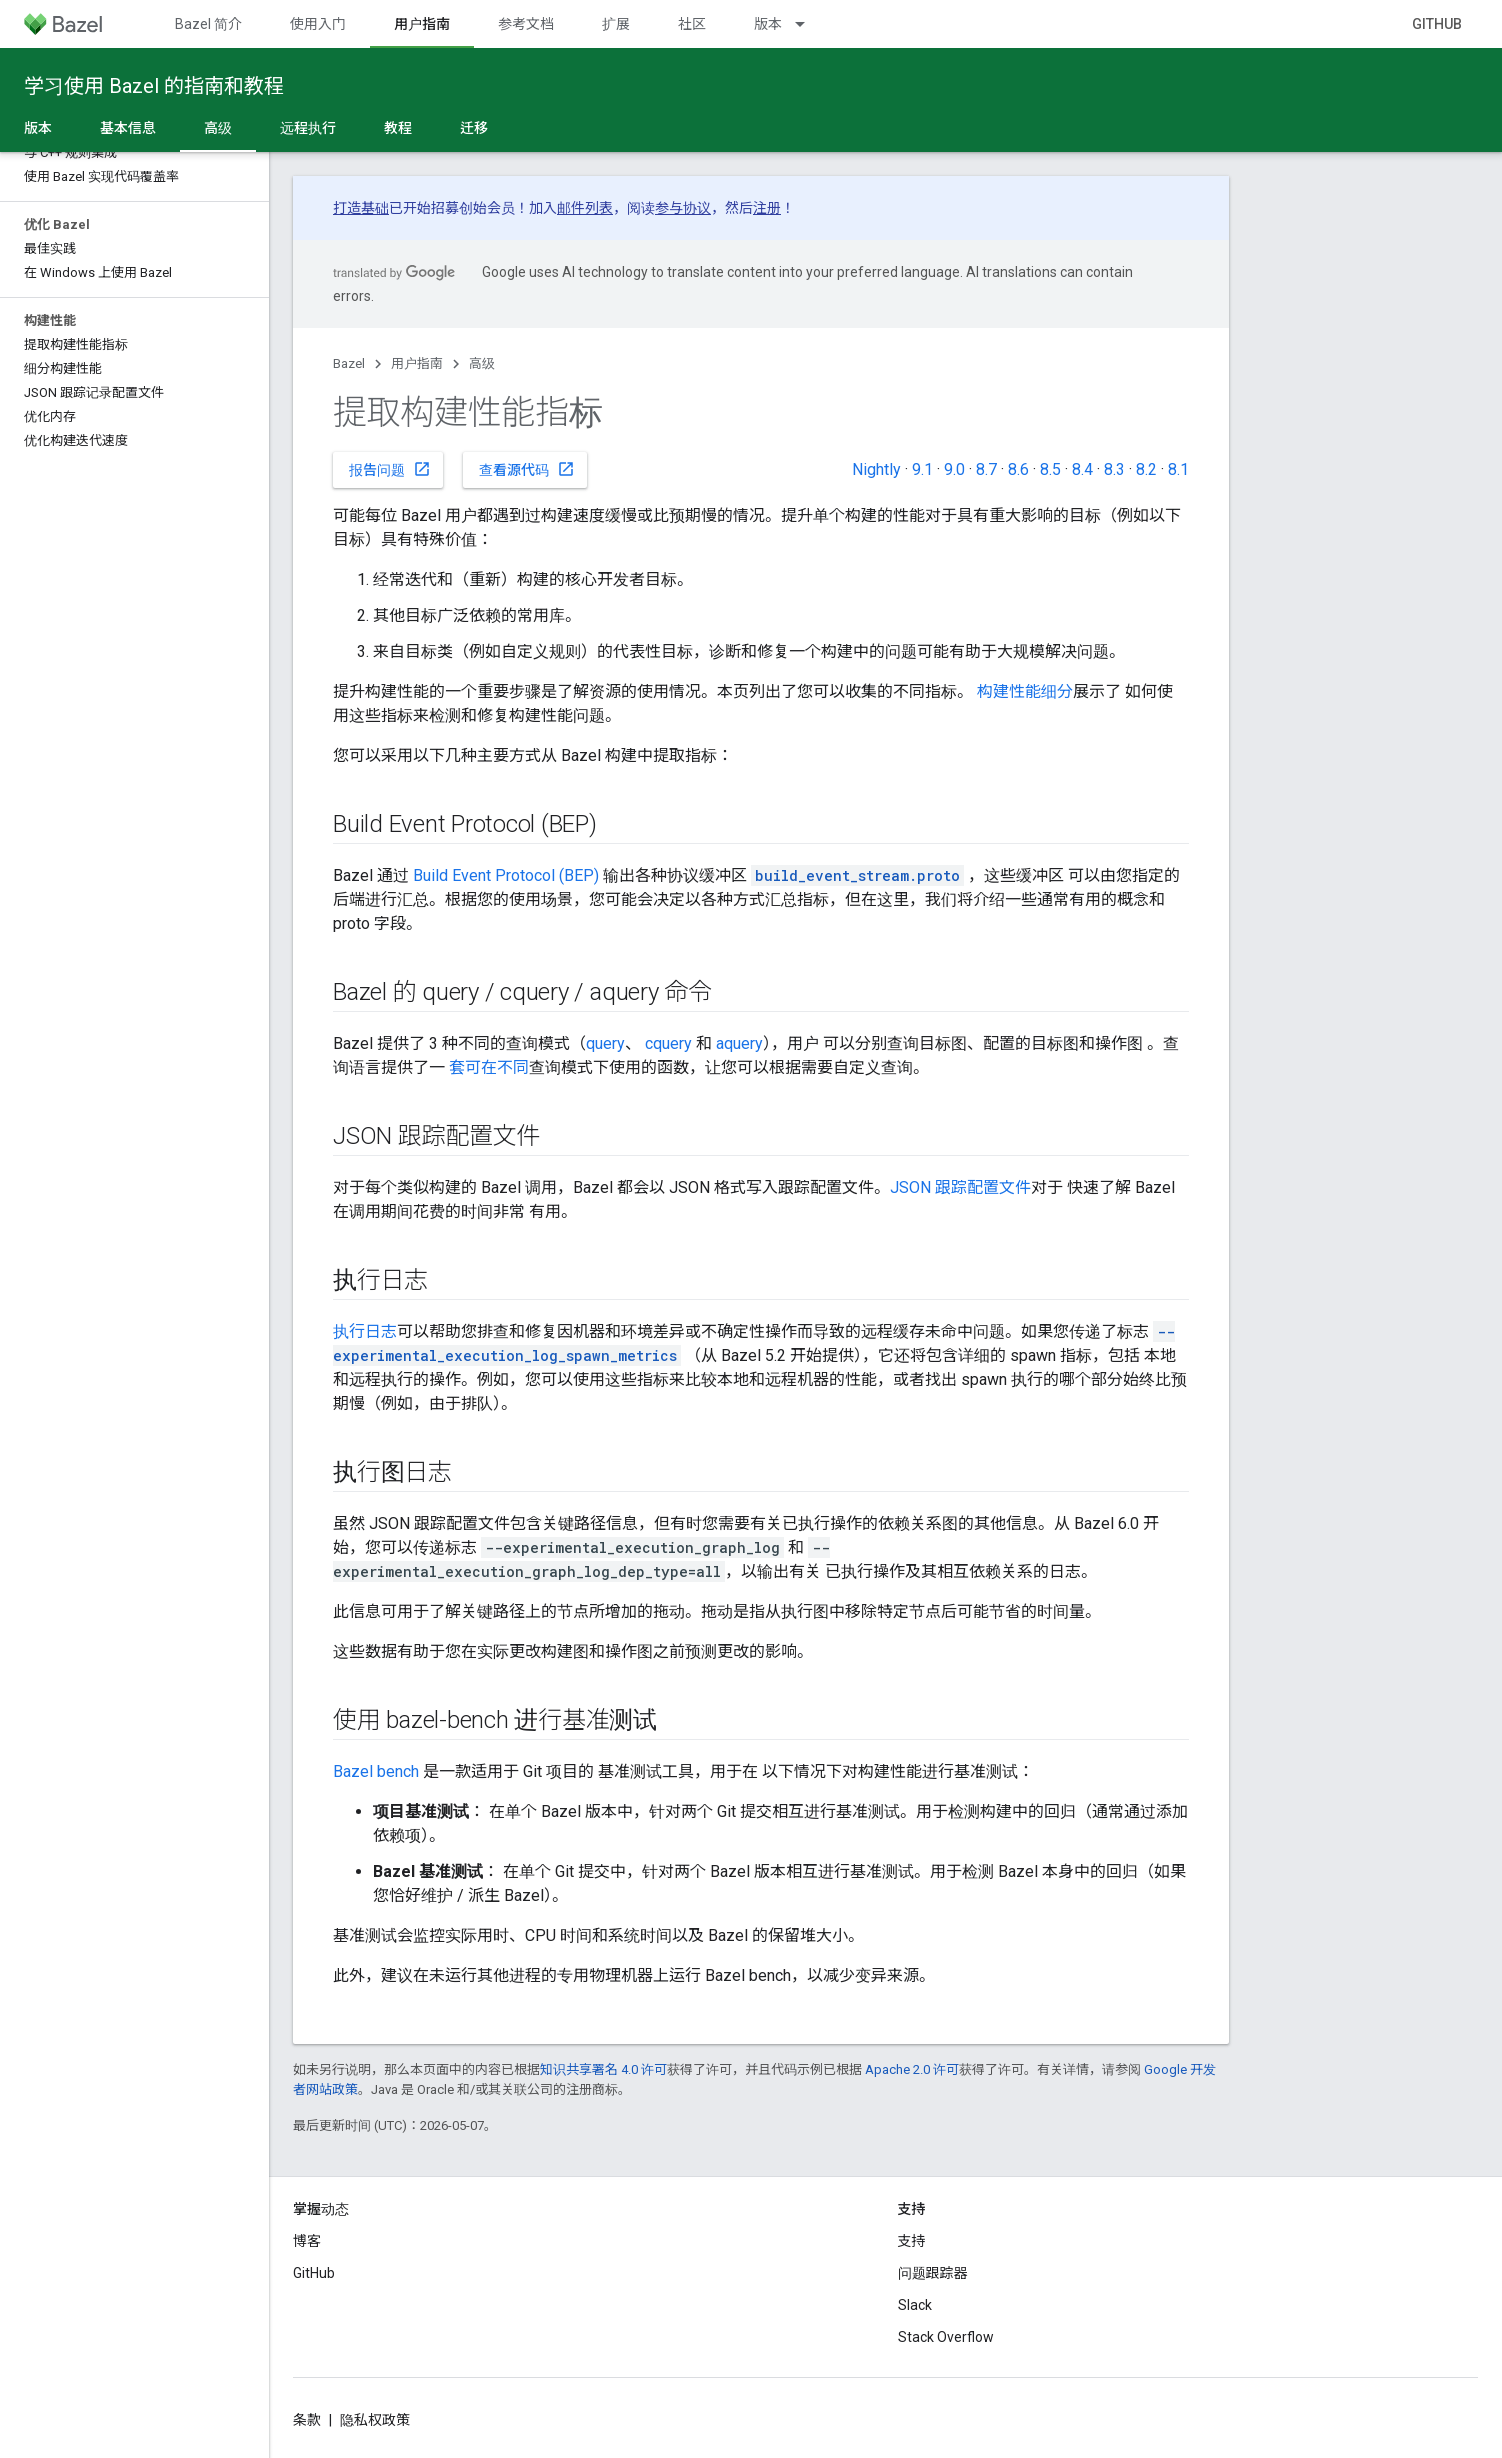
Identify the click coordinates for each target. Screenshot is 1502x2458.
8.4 (1082, 469)
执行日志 (365, 1331)
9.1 (922, 469)
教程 (398, 128)
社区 (692, 24)
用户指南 (417, 363)
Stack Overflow (946, 2337)
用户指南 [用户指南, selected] (422, 24)
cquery (668, 1043)
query (605, 1043)
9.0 (954, 469)
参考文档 (526, 24)
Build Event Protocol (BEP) (506, 875)
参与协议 (683, 208)
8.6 (1018, 469)
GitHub (1437, 24)
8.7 (986, 469)
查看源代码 (527, 469)
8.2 (1146, 469)
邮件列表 (585, 208)
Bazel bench (376, 1771)
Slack (915, 2305)
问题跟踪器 (933, 2273)
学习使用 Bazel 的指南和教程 (154, 86)
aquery (739, 1043)
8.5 (1050, 469)
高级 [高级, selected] (218, 128)
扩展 (616, 24)
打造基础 (361, 208)
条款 (307, 2420)
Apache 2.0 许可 (912, 2069)
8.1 (1178, 469)
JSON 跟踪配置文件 (960, 1187)
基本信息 (128, 128)
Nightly (876, 469)
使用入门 (318, 24)
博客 (307, 2241)
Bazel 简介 (208, 24)
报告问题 (390, 469)
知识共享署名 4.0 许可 (603, 2069)
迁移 (474, 128)
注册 (767, 208)
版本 (768, 24)
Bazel (349, 363)
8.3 (1114, 469)
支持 (912, 2241)
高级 (482, 363)
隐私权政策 (375, 2420)
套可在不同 (489, 1067)
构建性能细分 (1025, 691)
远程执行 (308, 128)
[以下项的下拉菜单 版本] (809, 24)
